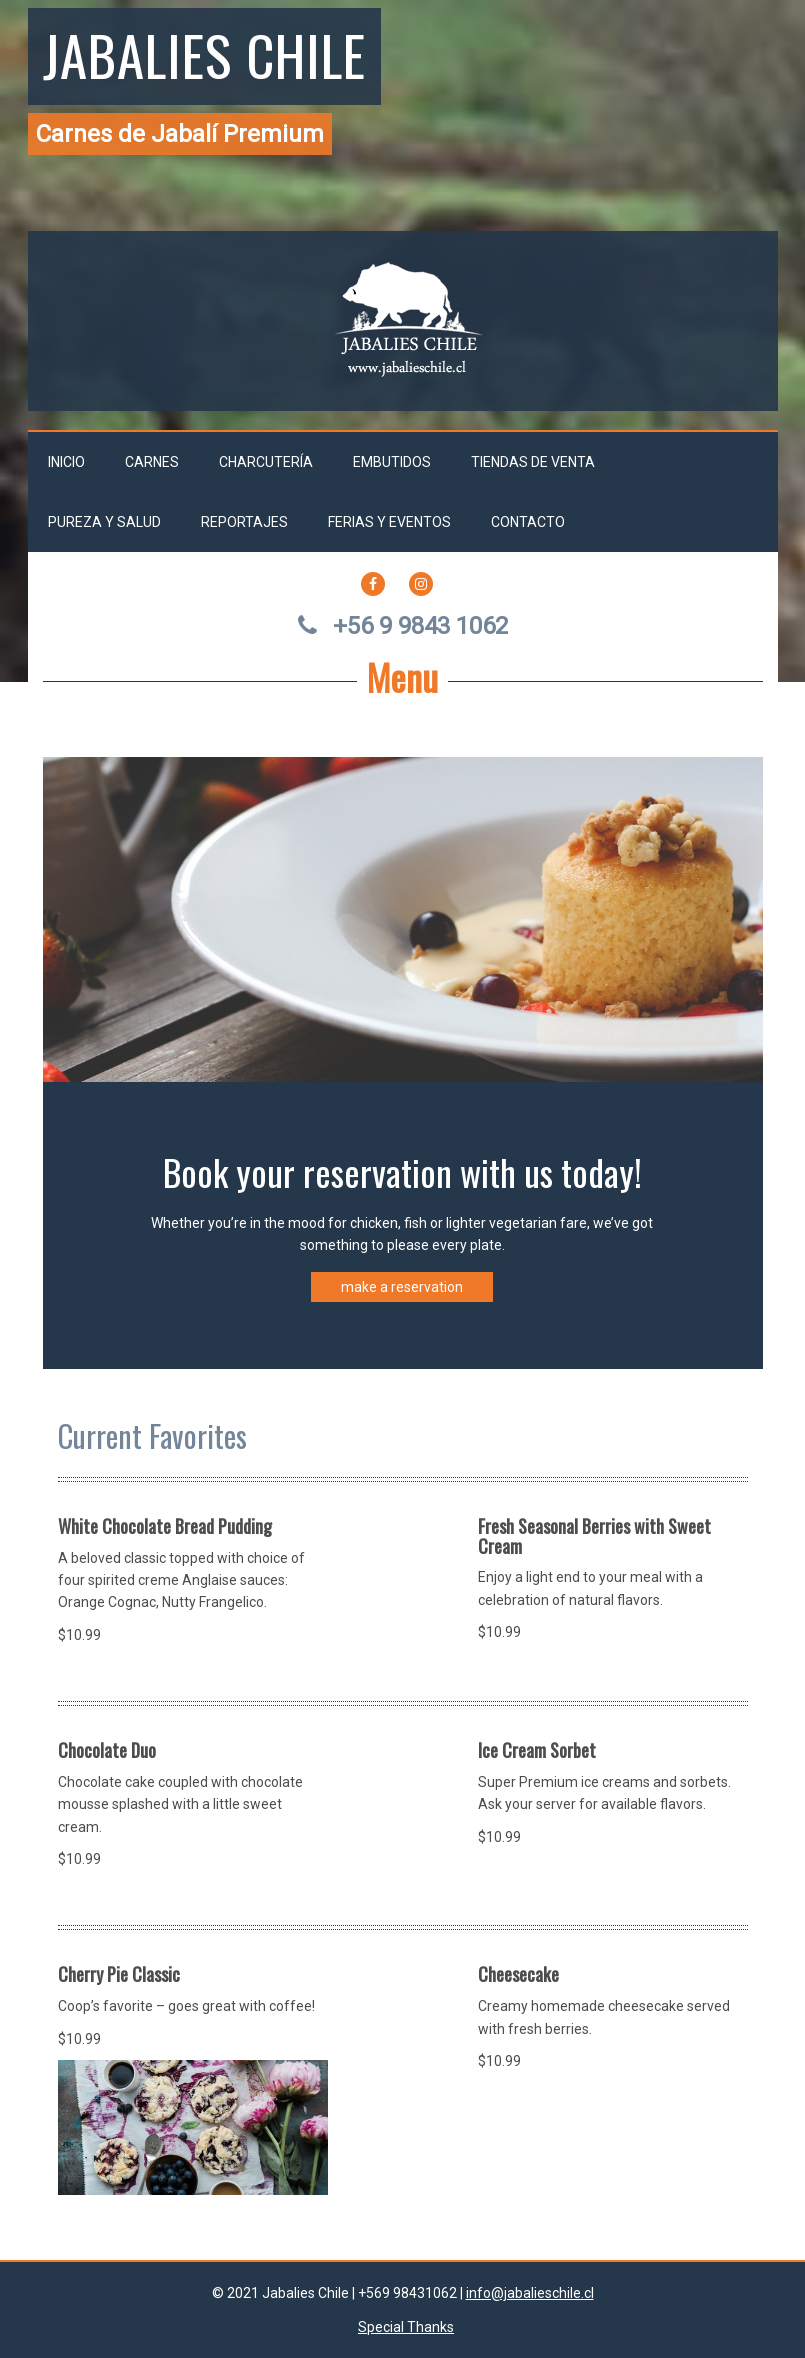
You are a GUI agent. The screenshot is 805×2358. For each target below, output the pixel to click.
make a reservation (402, 1287)
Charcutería (266, 462)
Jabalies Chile (204, 54)
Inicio (66, 462)
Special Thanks (406, 2327)
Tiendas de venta (533, 462)
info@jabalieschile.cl (530, 2293)
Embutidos (392, 462)
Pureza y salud (104, 522)
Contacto (528, 522)
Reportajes (244, 522)
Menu (402, 676)
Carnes (152, 462)
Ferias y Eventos (389, 522)
